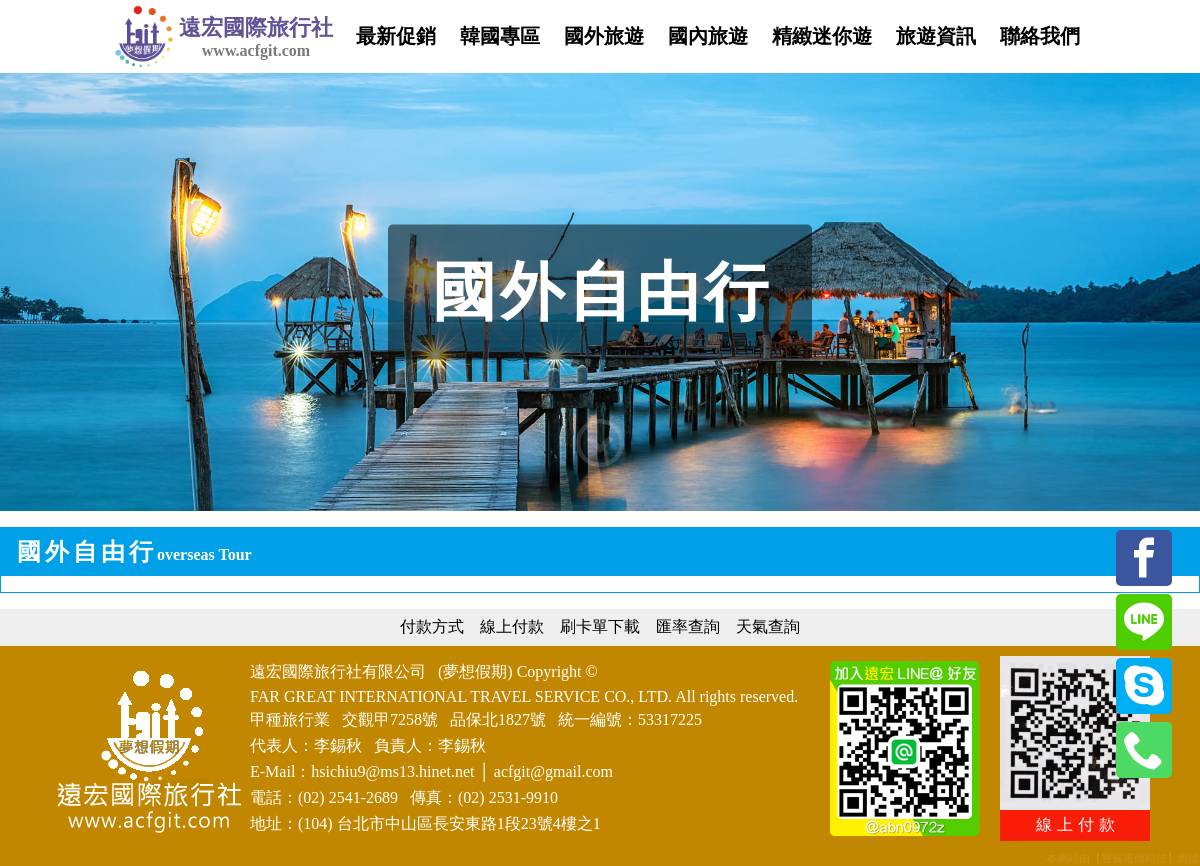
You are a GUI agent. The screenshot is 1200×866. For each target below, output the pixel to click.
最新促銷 (396, 36)
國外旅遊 (604, 36)
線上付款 (512, 626)
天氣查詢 (768, 626)
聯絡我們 (1040, 36)
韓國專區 (500, 36)
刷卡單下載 (600, 626)
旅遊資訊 (936, 36)
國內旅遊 (708, 36)
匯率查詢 (688, 626)
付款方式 (432, 626)
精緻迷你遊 (822, 36)
